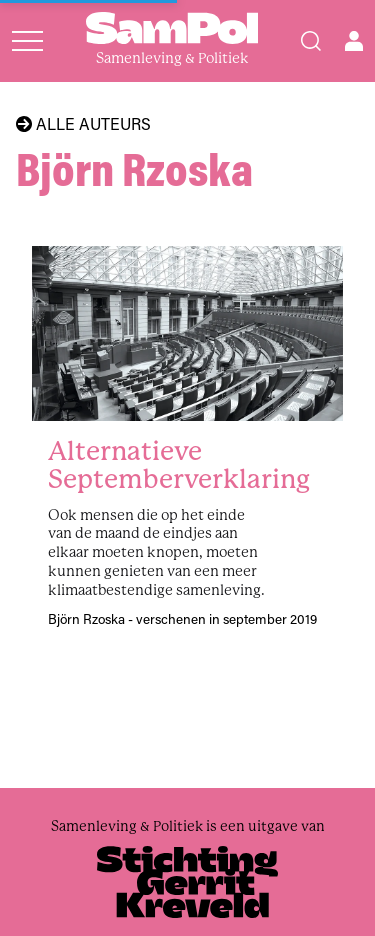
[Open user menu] (354, 41)
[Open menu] (27, 41)
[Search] (311, 41)
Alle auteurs (83, 124)
